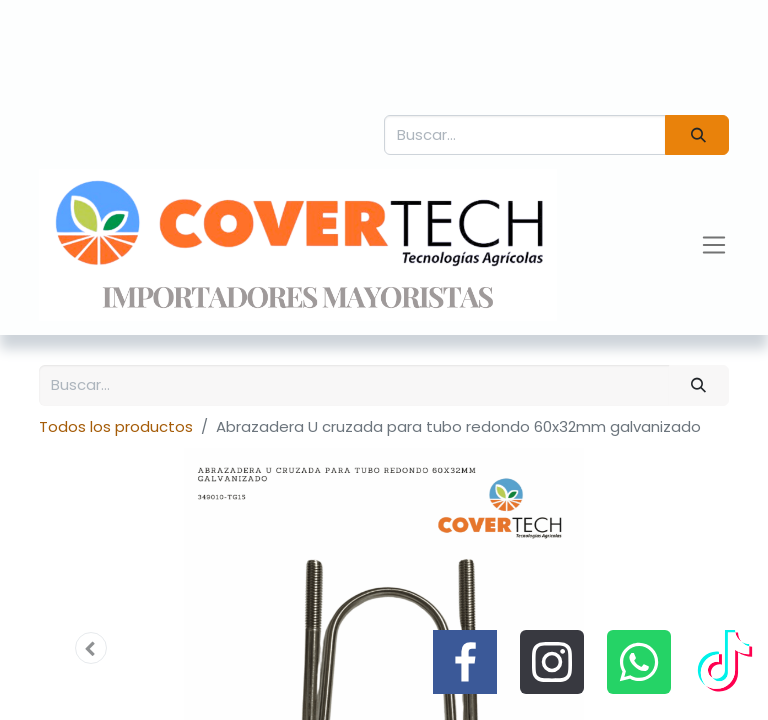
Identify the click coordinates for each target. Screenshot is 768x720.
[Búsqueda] (697, 135)
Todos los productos (116, 426)
